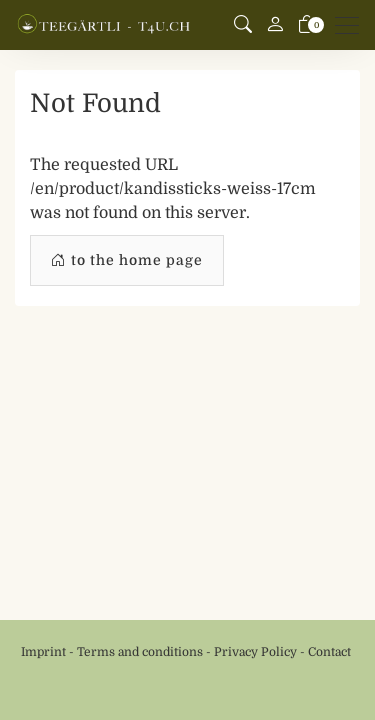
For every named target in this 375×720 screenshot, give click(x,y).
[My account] (275, 25)
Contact (329, 652)
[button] (243, 25)
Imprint (43, 652)
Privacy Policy (255, 652)
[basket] (307, 25)
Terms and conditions (140, 652)
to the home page (127, 260)
